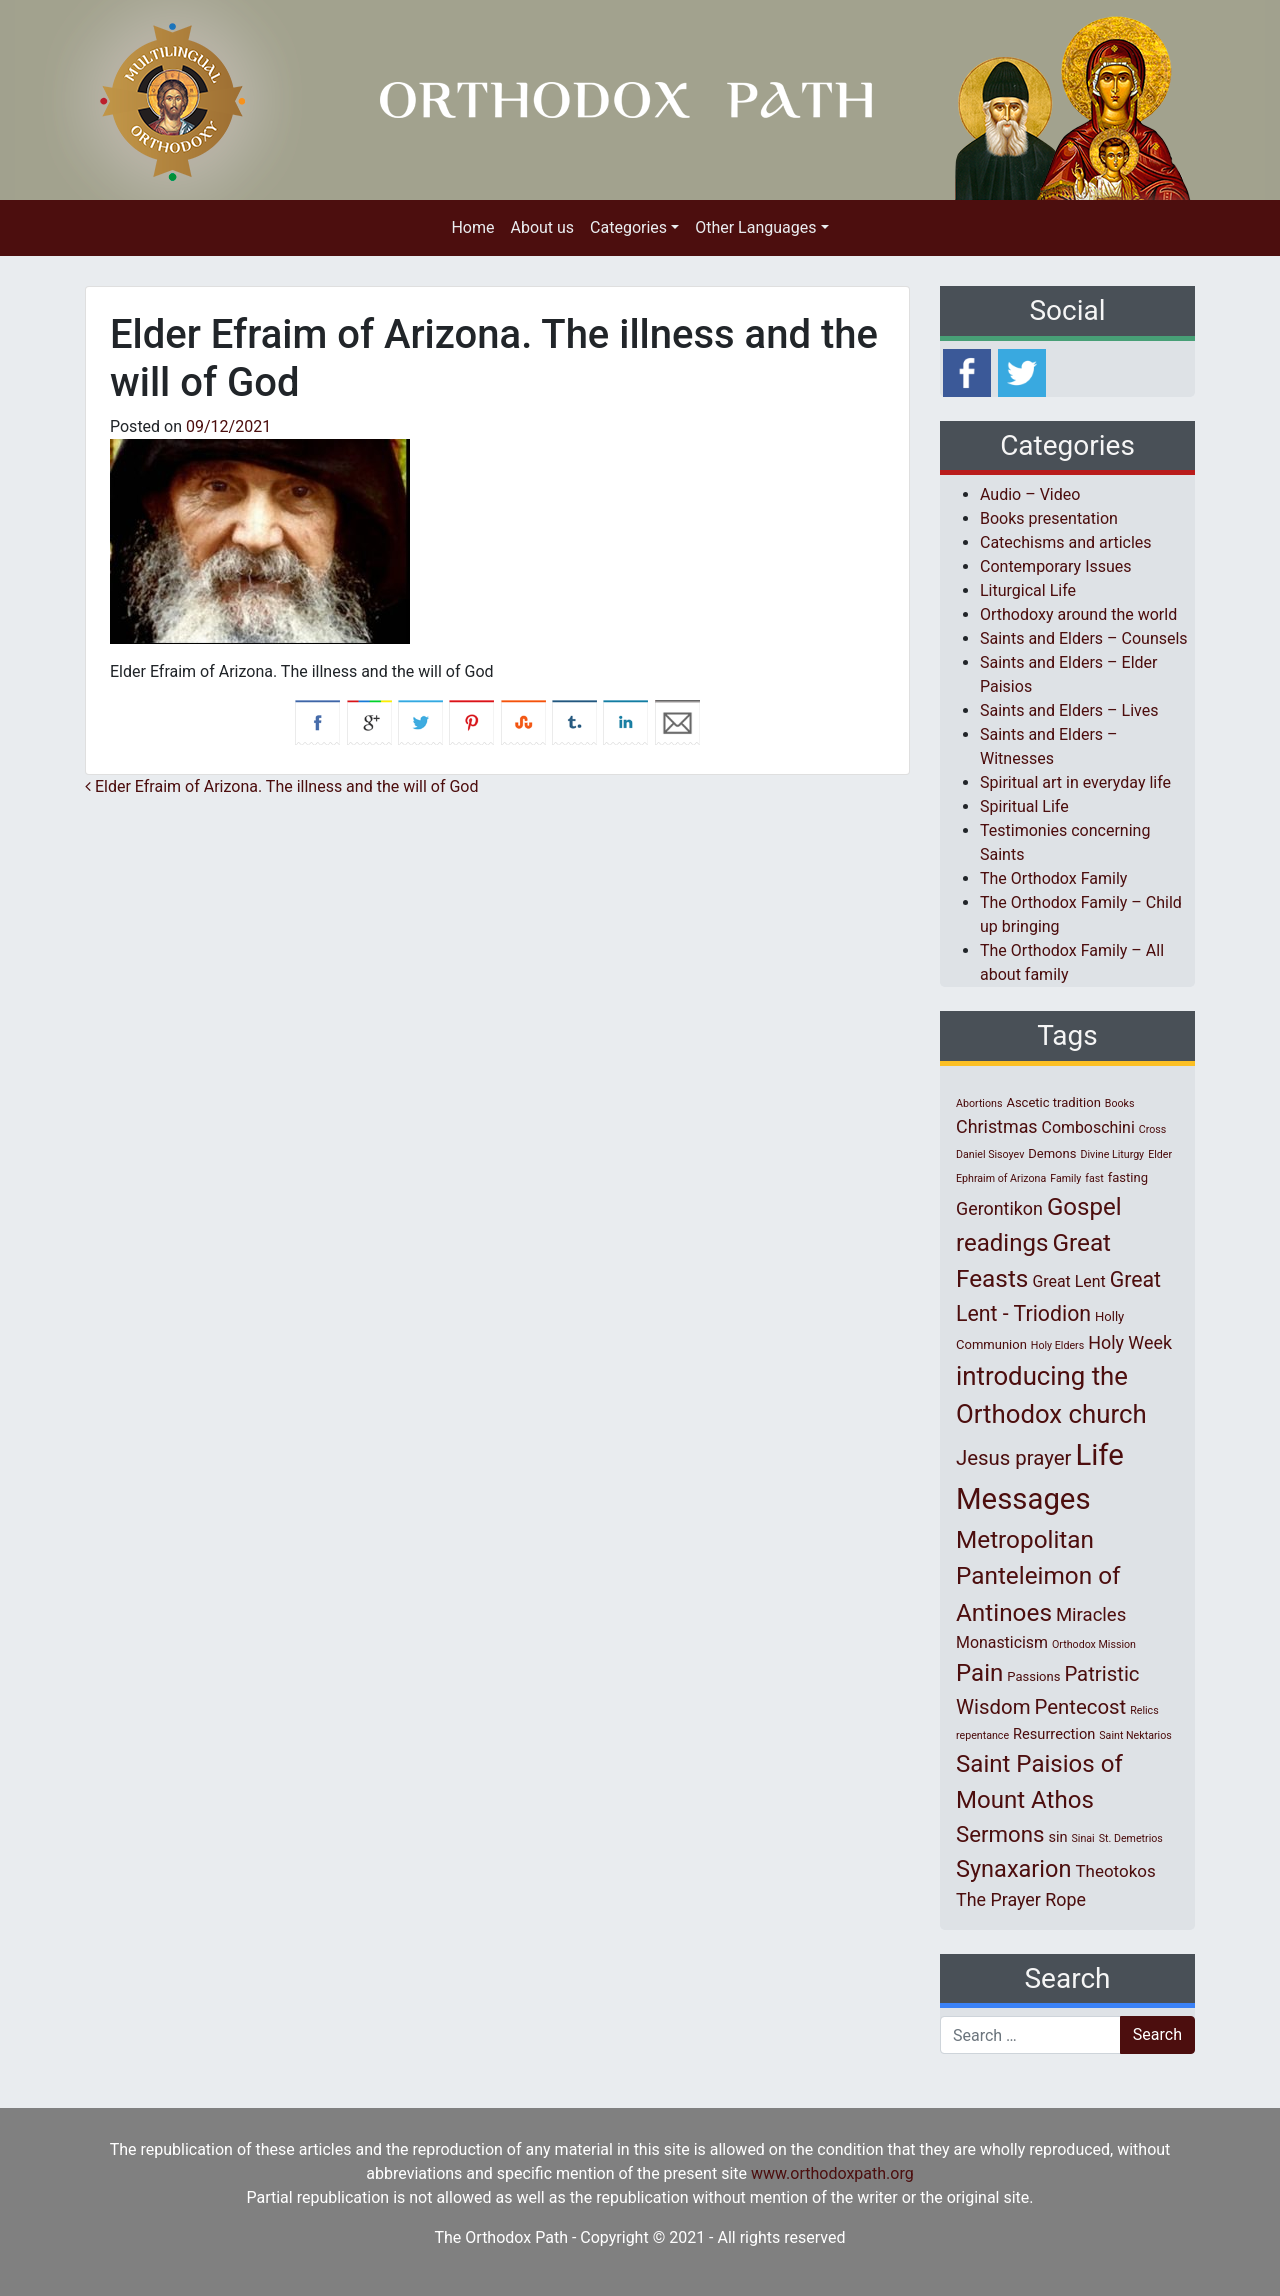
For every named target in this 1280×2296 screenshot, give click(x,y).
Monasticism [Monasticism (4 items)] (1002, 1642)
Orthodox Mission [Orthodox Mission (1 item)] (1094, 1644)
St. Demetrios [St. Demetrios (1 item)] (1131, 1838)
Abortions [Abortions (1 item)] (979, 1103)
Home (472, 227)
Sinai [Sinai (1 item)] (1083, 1838)
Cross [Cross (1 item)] (1153, 1129)
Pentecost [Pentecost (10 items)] (1081, 1707)
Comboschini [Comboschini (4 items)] (1088, 1127)
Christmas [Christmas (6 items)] (997, 1126)
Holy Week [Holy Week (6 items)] (1130, 1342)
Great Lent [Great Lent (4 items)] (1068, 1281)
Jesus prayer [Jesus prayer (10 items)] (1013, 1458)
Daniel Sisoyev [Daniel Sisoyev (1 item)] (990, 1154)
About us (542, 227)
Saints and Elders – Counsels (1084, 638)
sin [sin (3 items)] (1057, 1837)
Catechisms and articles (1066, 542)
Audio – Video (1030, 494)
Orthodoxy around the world (1078, 614)
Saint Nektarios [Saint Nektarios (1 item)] (1135, 1735)
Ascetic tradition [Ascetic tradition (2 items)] (1053, 1102)
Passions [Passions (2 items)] (1033, 1676)
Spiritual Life (1024, 806)
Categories (628, 227)
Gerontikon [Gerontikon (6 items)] (999, 1208)
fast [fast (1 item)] (1094, 1178)
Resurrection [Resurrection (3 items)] (1054, 1734)
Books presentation (1049, 518)
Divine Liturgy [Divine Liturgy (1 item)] (1112, 1154)
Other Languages (755, 227)
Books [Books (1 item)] (1120, 1103)
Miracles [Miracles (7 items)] (1091, 1615)
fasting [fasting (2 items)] (1128, 1177)
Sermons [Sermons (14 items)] (1000, 1834)
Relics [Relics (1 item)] (1144, 1710)
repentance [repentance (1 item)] (982, 1735)
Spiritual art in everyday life (1075, 782)
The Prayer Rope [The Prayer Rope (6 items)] (1021, 1899)
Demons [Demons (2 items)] (1052, 1153)
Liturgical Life (1028, 590)
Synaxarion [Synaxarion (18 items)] (1014, 1869)
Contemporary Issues (1056, 566)
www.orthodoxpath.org (832, 2173)
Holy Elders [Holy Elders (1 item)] (1057, 1345)
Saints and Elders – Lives (1069, 710)
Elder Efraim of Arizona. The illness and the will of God (282, 786)
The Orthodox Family (1053, 878)
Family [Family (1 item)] (1065, 1178)
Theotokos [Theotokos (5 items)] (1115, 1871)
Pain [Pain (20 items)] (979, 1673)
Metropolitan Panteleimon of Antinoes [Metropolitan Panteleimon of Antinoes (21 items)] (1038, 1576)
